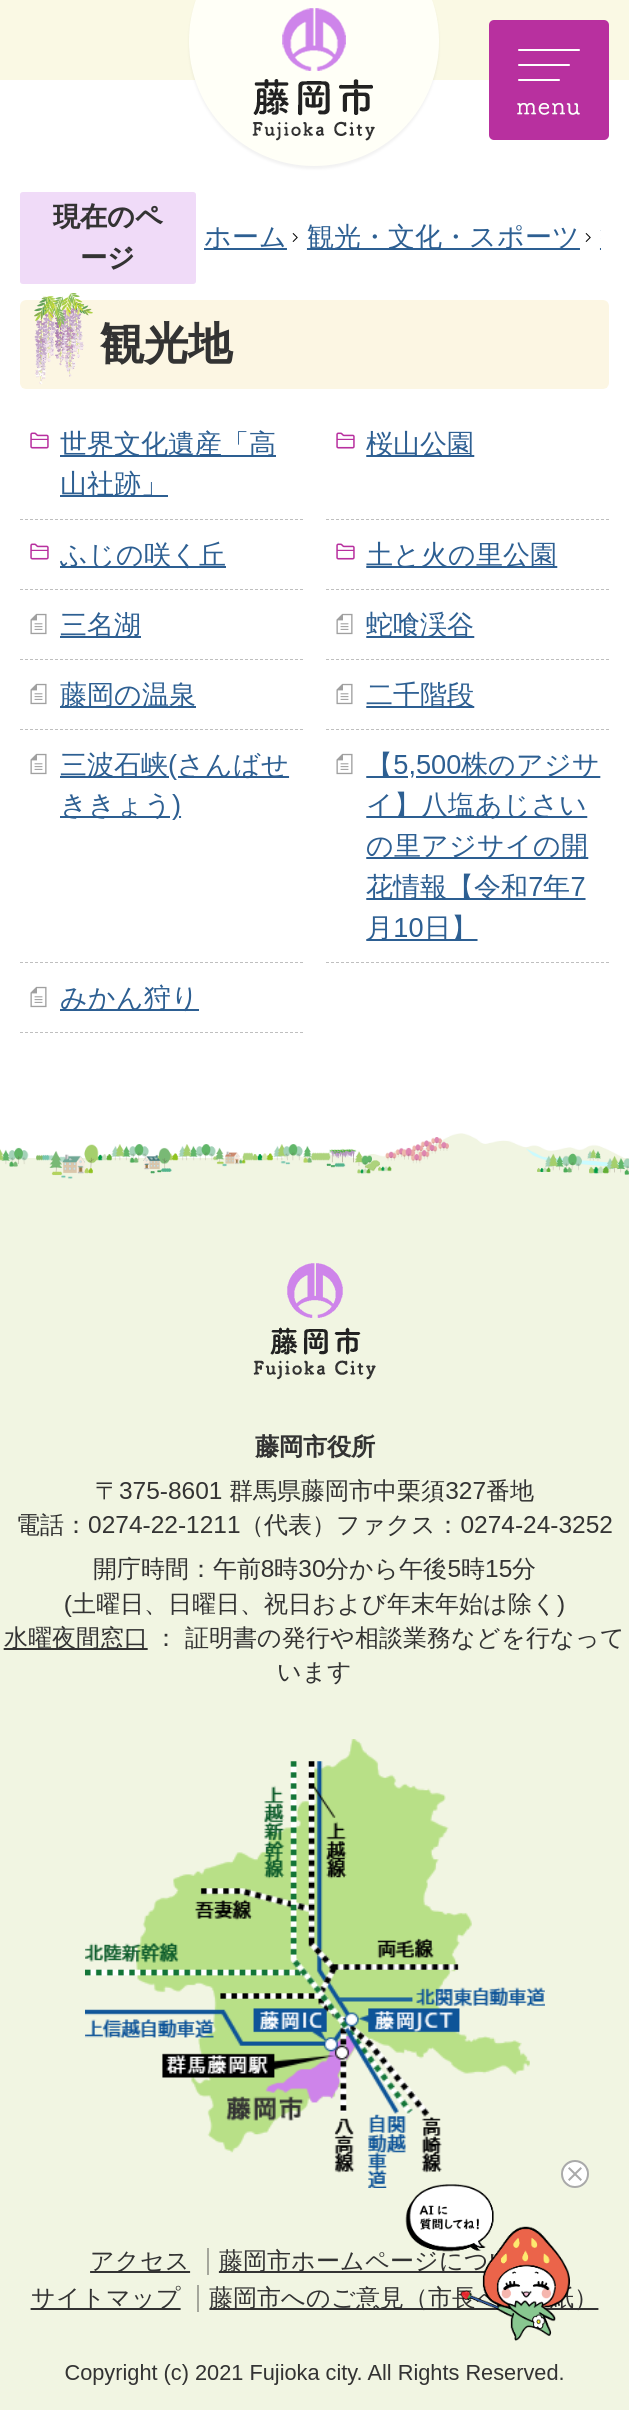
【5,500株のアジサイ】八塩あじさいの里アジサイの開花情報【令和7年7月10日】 (483, 846)
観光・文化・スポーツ (443, 236)
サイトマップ (106, 2297)
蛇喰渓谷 (420, 624)
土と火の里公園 (461, 554)
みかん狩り (129, 997)
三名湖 (100, 624)
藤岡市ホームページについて (379, 2260)
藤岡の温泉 (128, 694)
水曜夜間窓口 (76, 1637)
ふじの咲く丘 (143, 554)
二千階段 (420, 694)
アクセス (140, 2260)
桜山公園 (420, 443)
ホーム (245, 236)
